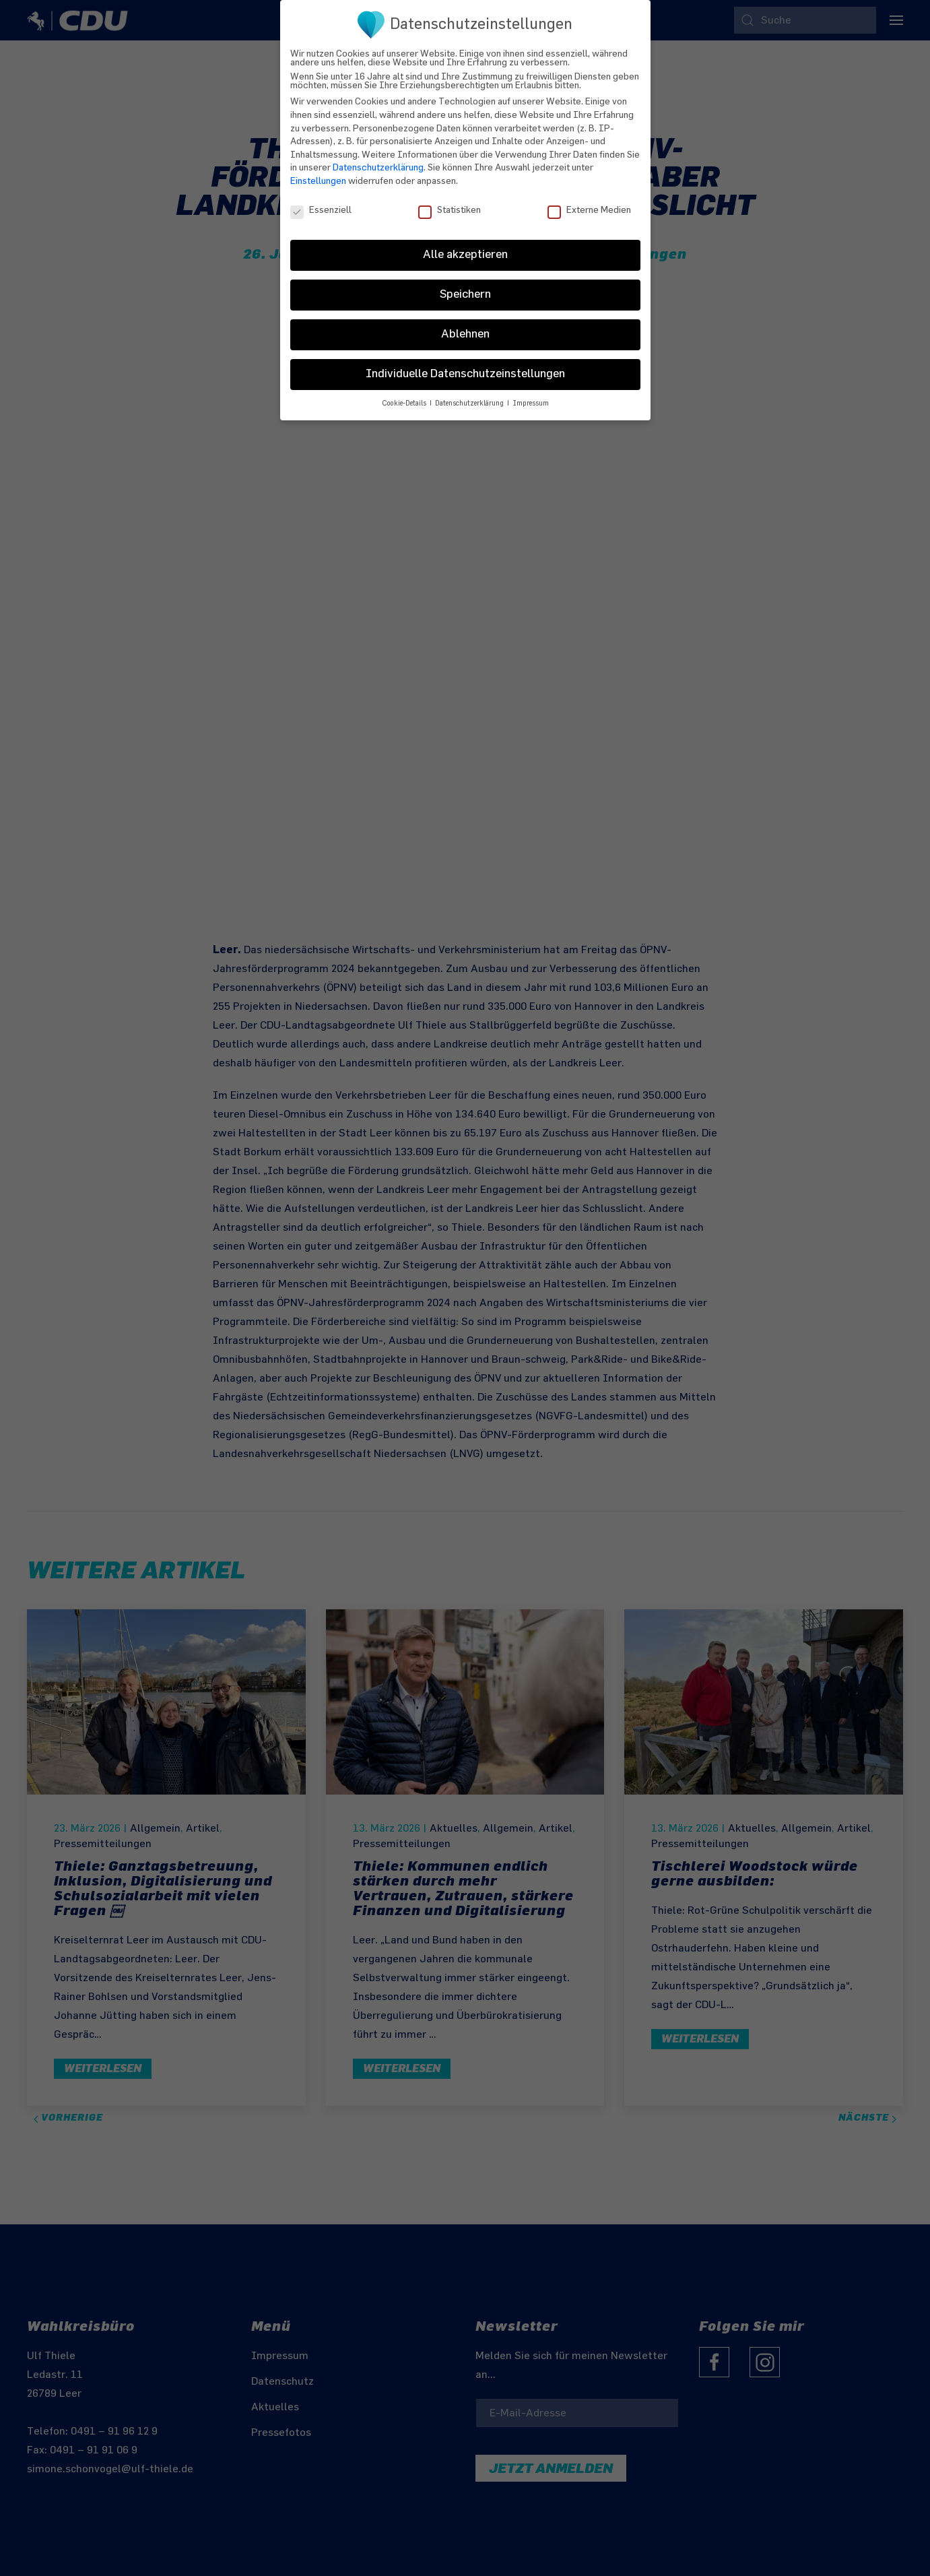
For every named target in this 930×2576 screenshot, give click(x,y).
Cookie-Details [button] (405, 396)
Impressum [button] (530, 396)
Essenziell (321, 203)
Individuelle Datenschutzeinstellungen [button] (465, 367)
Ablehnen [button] (465, 327)
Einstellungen (318, 174)
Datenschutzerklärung (378, 160)
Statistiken (449, 203)
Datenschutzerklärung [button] (470, 396)
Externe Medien (589, 203)
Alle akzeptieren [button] (465, 248)
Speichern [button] (465, 287)
